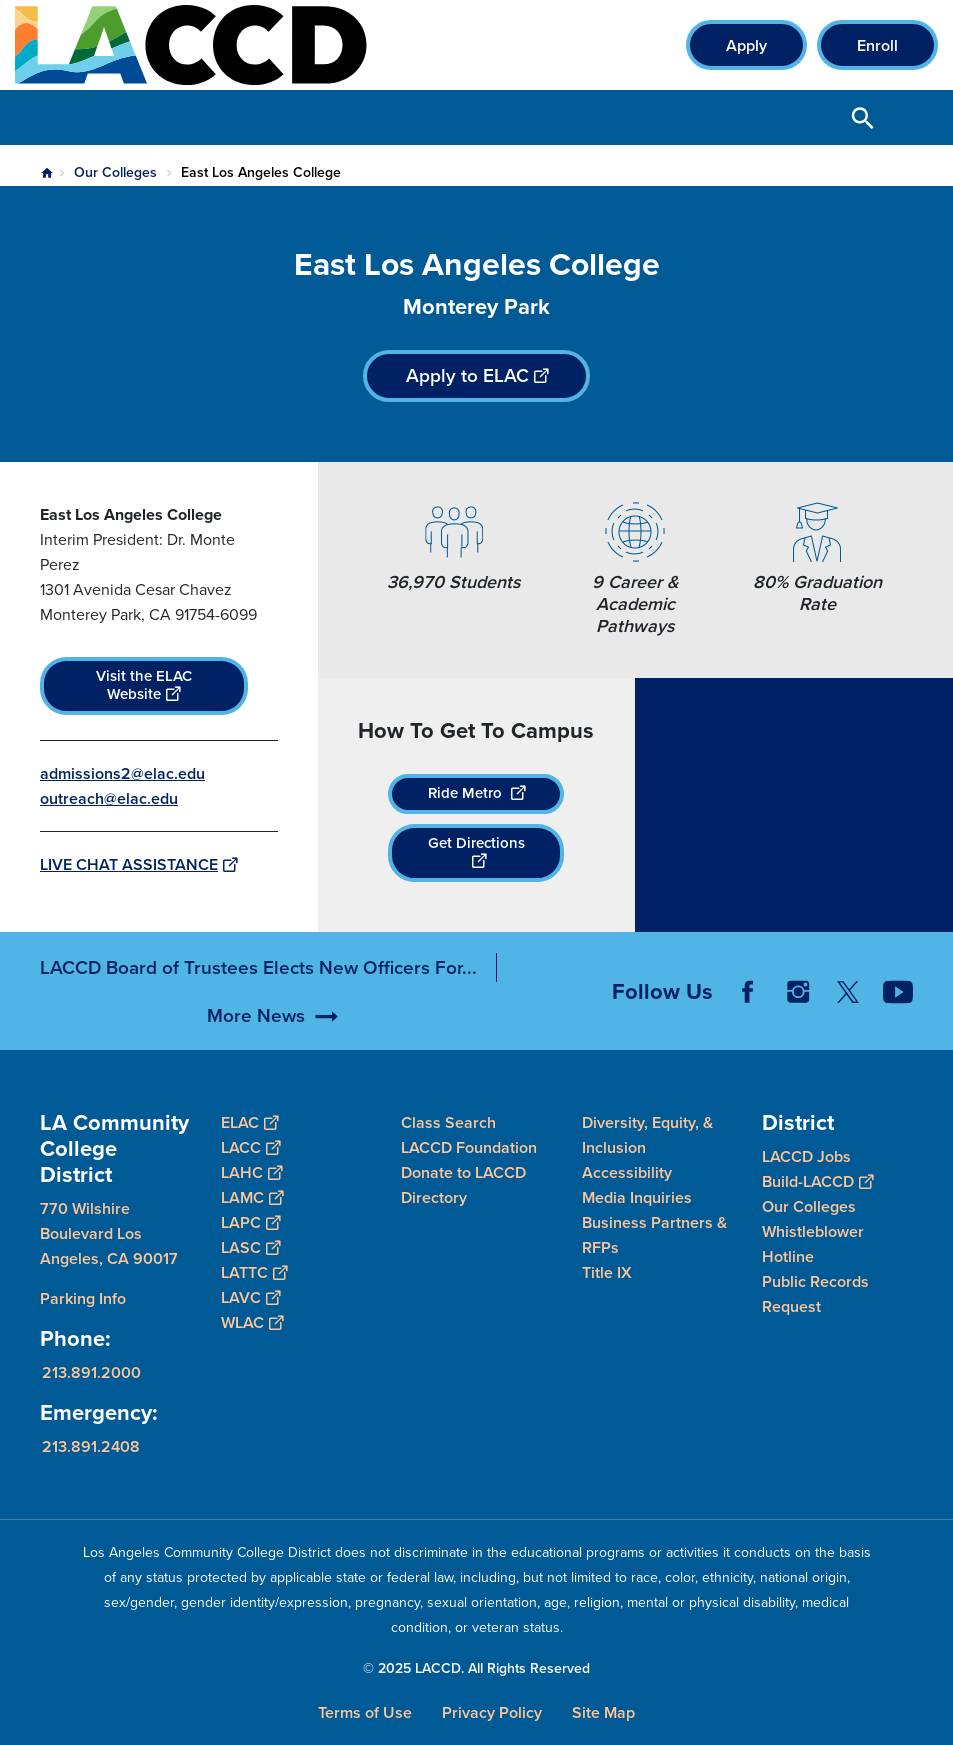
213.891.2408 (91, 1446)
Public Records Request (815, 1294)
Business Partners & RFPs (654, 1235)
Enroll (877, 45)
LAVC (250, 1297)
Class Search (448, 1122)
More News (256, 1042)
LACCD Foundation (469, 1147)
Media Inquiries (637, 1197)
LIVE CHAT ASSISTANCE (138, 864)
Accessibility (627, 1172)
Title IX (607, 1272)
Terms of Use (365, 1712)
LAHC (251, 1172)
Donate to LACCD (463, 1172)
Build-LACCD (817, 1181)
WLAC (252, 1322)
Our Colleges (115, 172)
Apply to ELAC (477, 375)
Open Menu (913, 117)
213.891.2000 (91, 1372)
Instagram (798, 1019)
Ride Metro (476, 793)
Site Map (603, 1712)
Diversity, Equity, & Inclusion (647, 1135)
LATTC (254, 1272)
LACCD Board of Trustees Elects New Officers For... (258, 994)
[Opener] (933, 1030)
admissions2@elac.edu (122, 773)
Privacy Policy (492, 1712)
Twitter (848, 1019)
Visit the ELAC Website (144, 685)
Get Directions (476, 852)
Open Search (863, 117)
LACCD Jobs (806, 1156)
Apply (746, 45)
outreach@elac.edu (109, 798)
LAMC (252, 1197)
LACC (250, 1147)
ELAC (249, 1122)
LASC (250, 1247)
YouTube (898, 1019)
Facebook (748, 1019)
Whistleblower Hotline (813, 1244)
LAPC (250, 1222)
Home (47, 173)
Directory (434, 1197)
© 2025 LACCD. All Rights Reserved (476, 1668)
